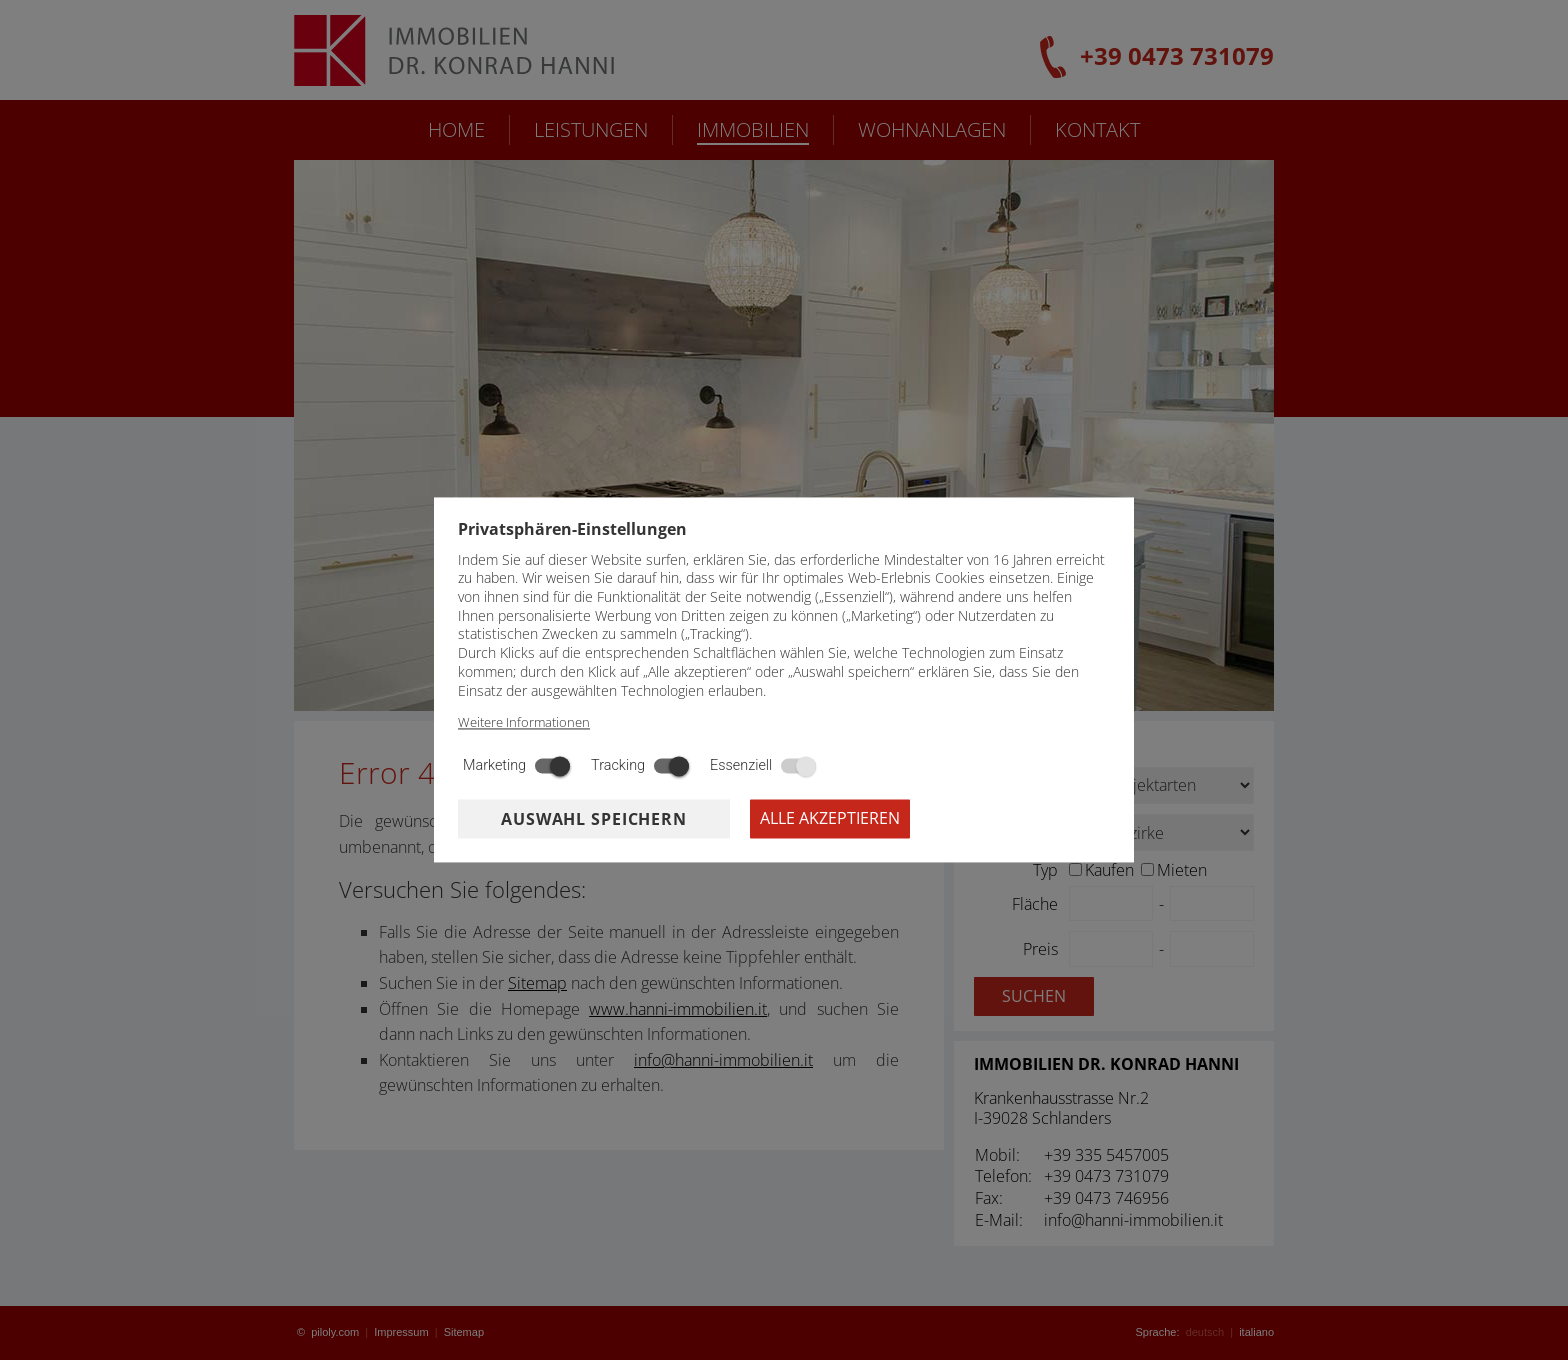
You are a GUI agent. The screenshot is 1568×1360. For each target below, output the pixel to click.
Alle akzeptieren (830, 819)
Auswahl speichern (594, 820)
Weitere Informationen (524, 723)
